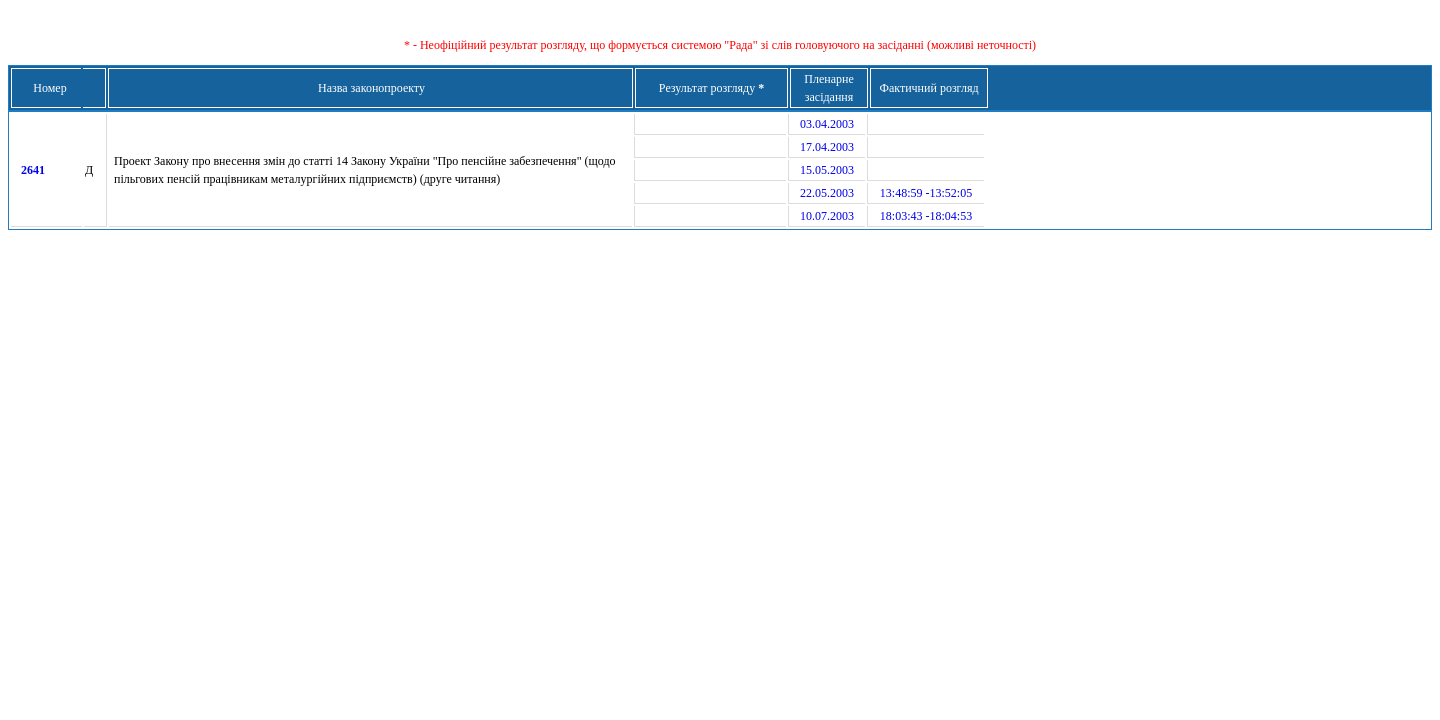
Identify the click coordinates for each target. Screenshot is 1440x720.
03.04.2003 (827, 124)
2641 (33, 170)
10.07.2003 (827, 216)
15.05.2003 (827, 170)
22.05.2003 (827, 193)
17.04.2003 (827, 147)
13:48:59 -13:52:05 (926, 193)
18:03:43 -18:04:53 (926, 216)
